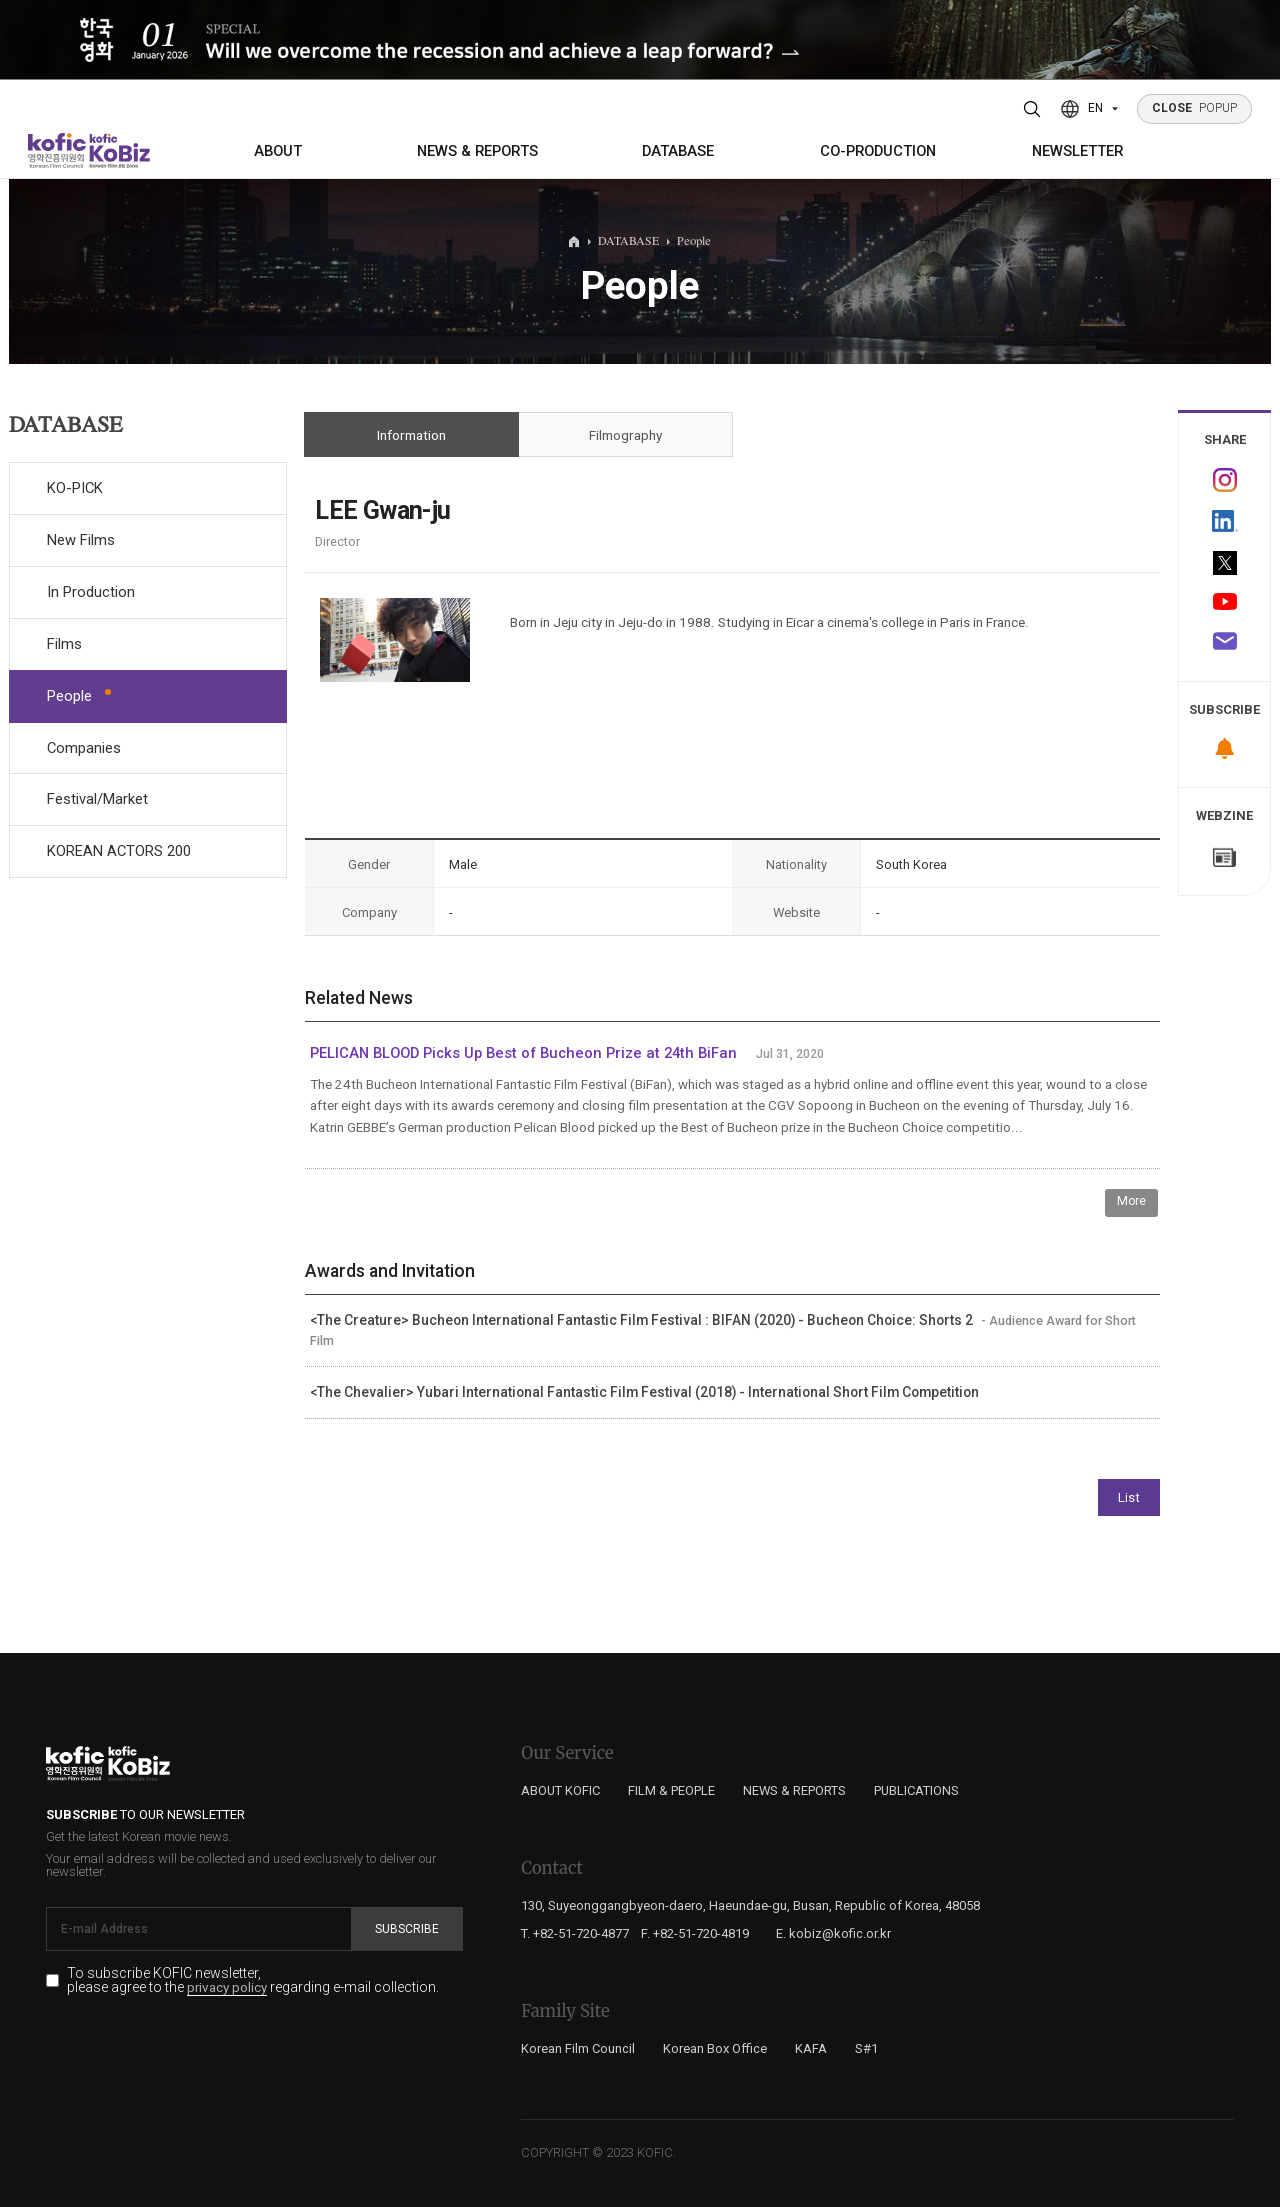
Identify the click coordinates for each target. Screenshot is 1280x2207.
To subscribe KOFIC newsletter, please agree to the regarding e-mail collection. (253, 1981)
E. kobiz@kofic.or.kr (833, 1933)
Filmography (625, 435)
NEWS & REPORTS (477, 151)
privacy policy (227, 1988)
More (1131, 1201)
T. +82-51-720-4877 (575, 1933)
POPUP (1195, 108)
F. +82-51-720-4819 (695, 1933)
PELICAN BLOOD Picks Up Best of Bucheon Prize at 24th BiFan (523, 1053)
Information (411, 435)
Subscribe (407, 1929)
